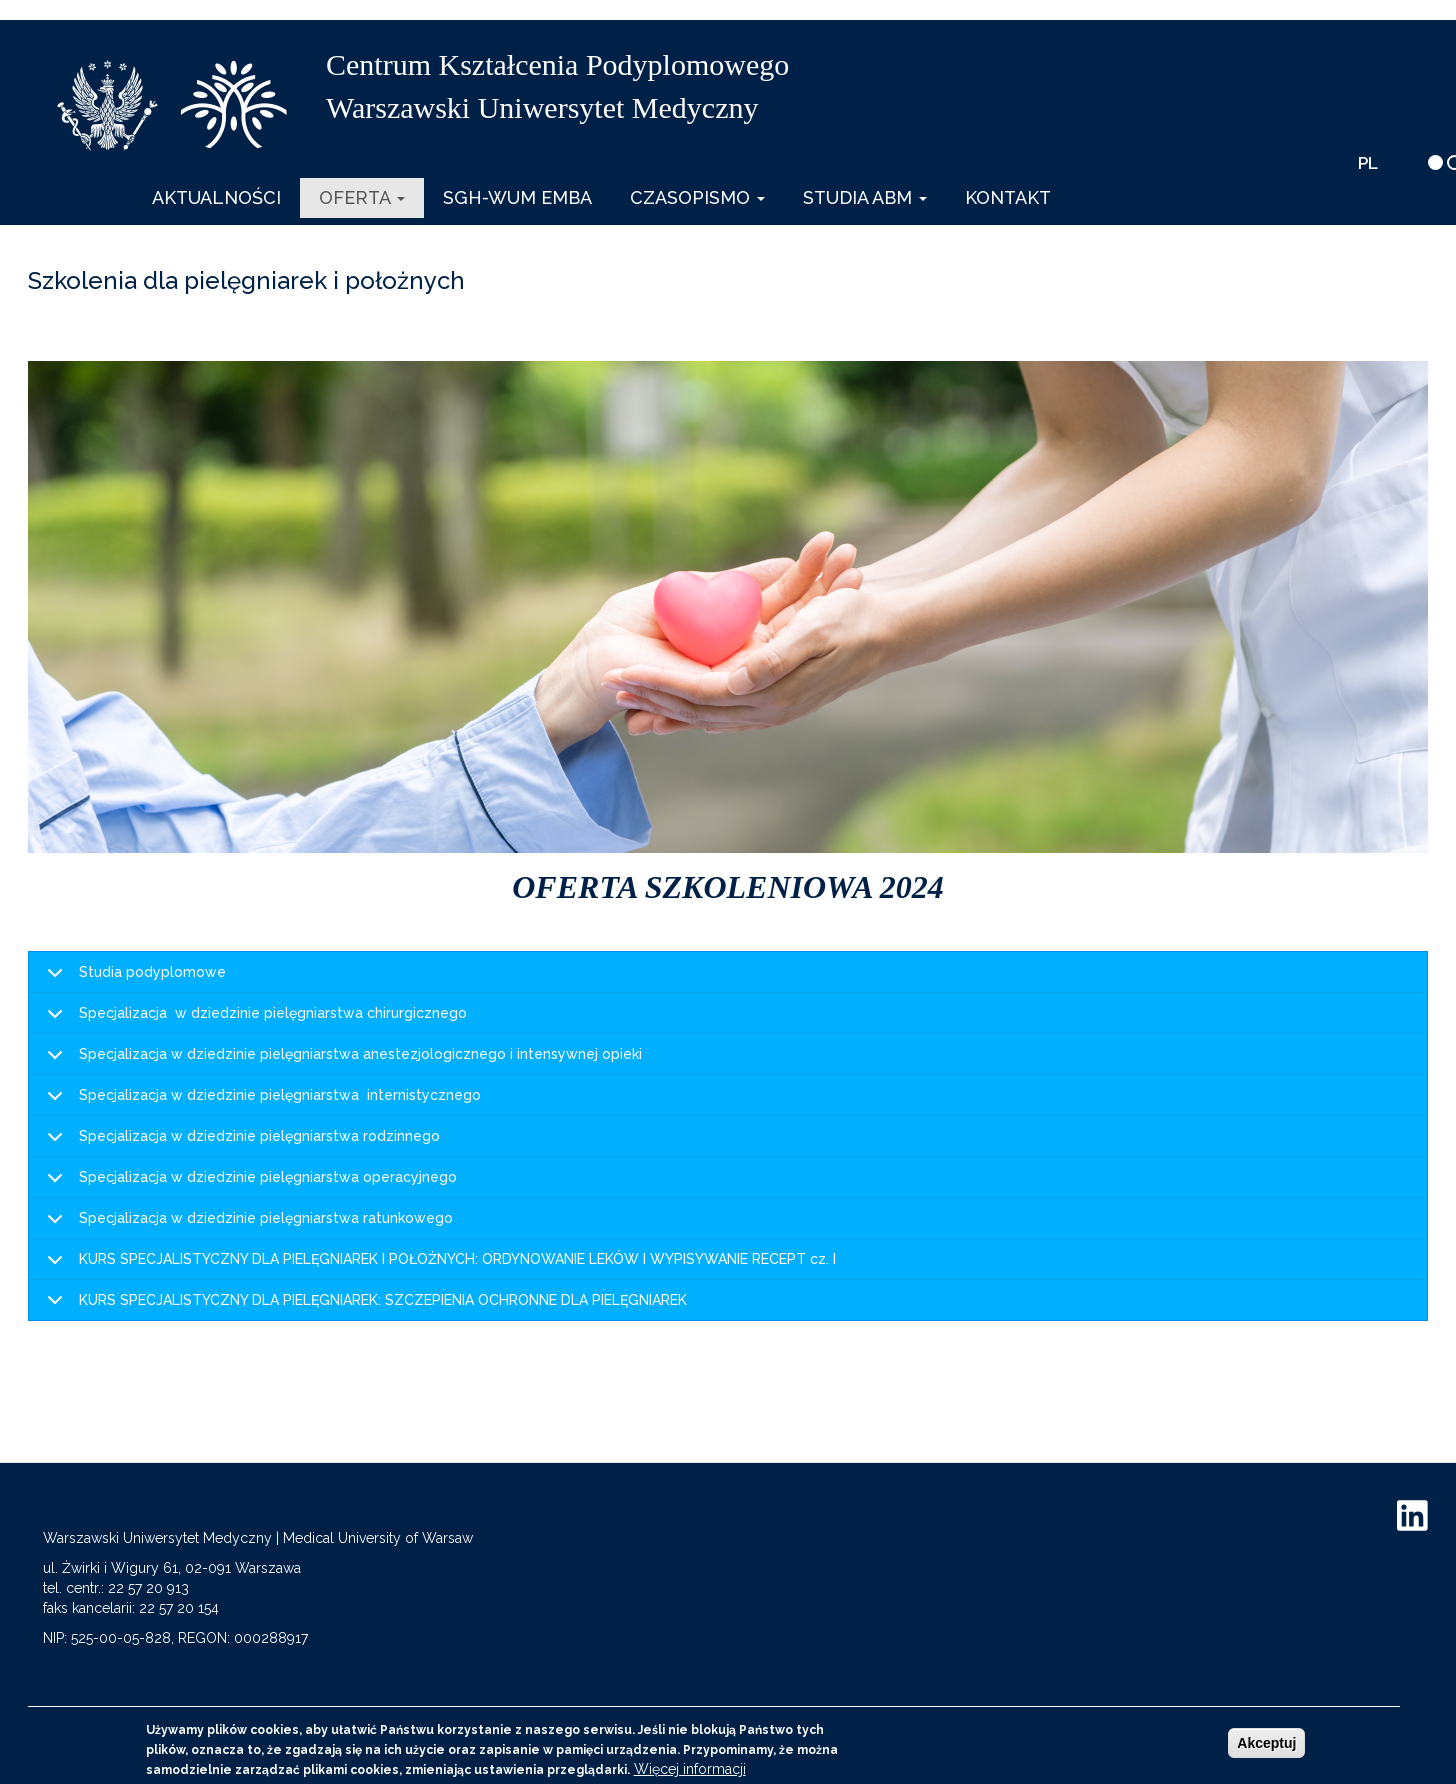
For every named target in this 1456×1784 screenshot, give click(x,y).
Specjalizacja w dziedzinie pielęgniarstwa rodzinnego (240, 1142)
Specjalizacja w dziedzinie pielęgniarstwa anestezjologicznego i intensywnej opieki (341, 1060)
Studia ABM (865, 197)
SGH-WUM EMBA (517, 197)
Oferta (362, 197)
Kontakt (1008, 197)
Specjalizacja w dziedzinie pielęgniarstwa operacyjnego (248, 1183)
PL (1368, 163)
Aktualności (216, 197)
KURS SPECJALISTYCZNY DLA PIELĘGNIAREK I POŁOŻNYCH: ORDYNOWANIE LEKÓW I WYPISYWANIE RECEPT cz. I (438, 1265)
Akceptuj (1266, 1743)
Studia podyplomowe (133, 978)
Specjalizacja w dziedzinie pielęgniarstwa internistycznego (260, 1101)
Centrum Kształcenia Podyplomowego (557, 64)
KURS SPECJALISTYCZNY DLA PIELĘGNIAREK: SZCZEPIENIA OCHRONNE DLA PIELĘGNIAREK (363, 1306)
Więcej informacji (690, 1769)
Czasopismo (697, 197)
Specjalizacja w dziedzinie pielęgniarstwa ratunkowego (246, 1224)
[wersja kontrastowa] (1435, 162)
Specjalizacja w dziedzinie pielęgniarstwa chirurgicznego (253, 1019)
